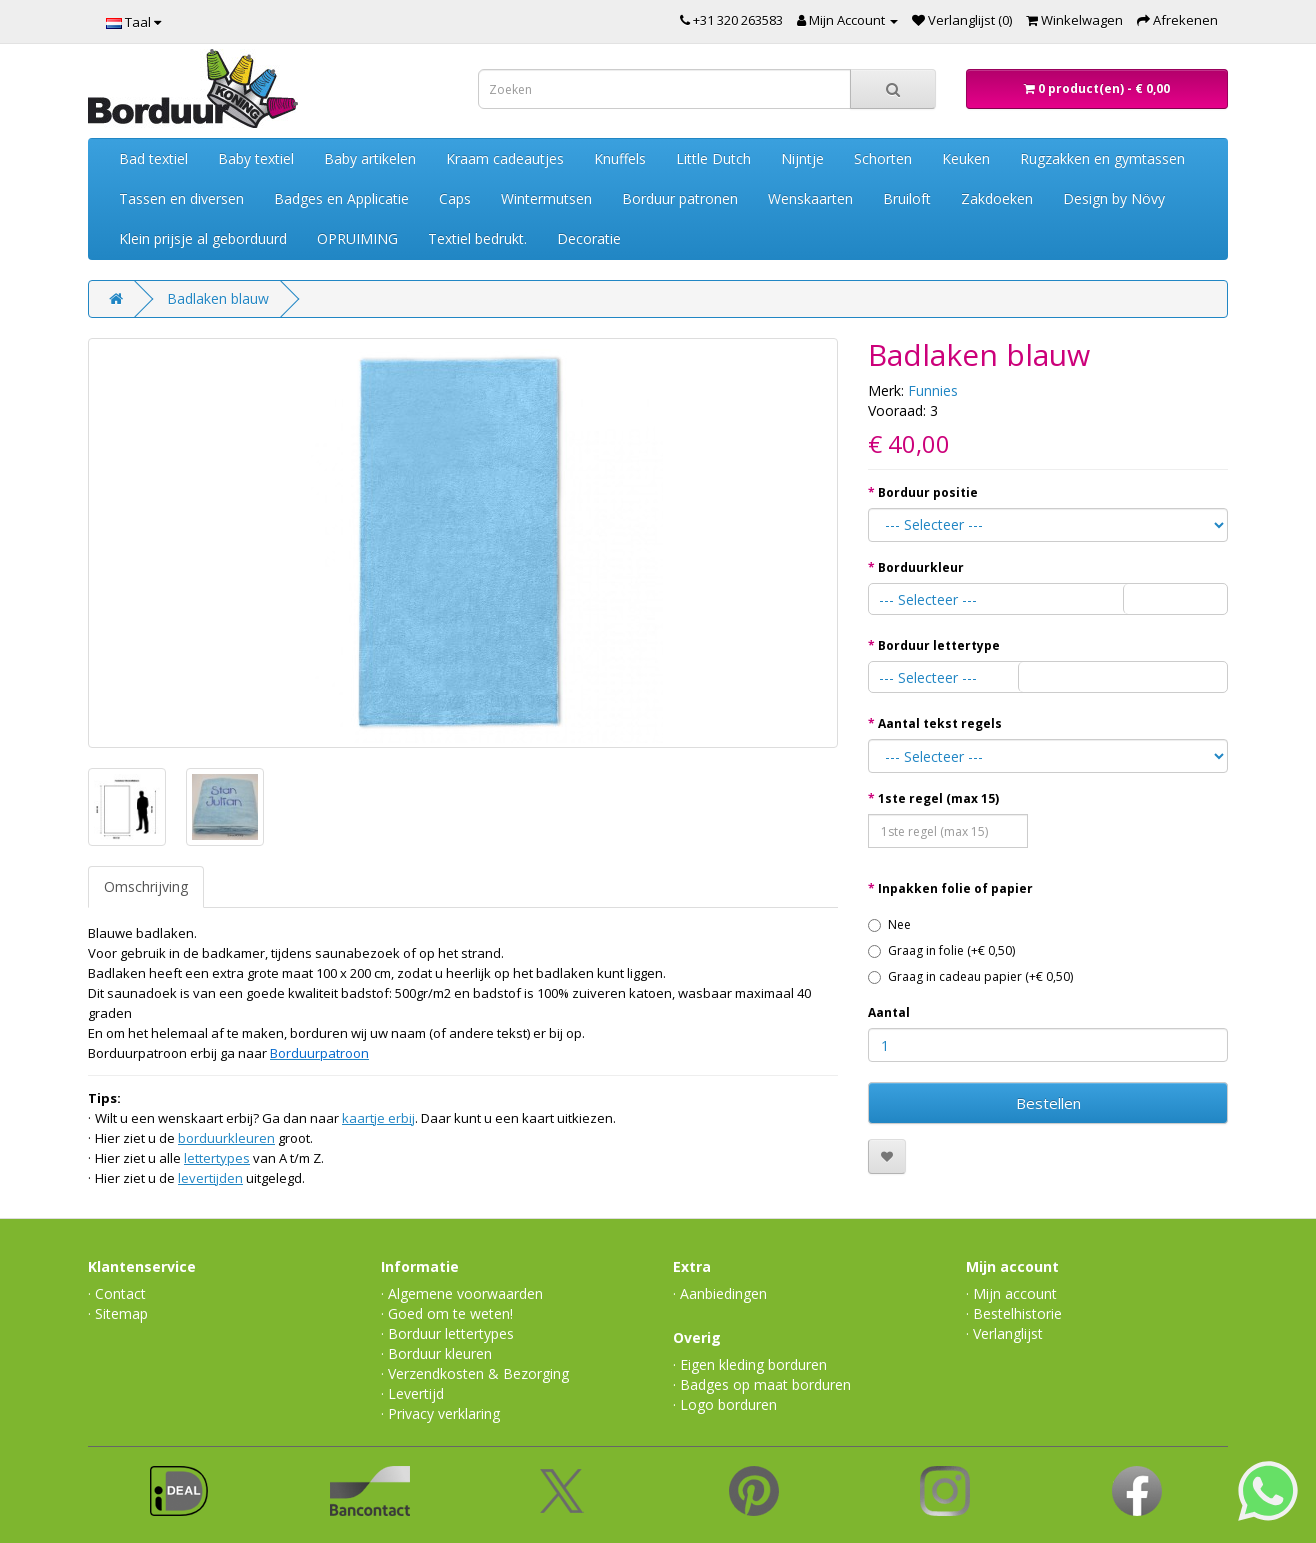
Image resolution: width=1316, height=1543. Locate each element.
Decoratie (589, 238)
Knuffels (620, 158)
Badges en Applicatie (341, 198)
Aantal (889, 1012)
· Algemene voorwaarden (462, 1293)
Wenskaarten (810, 198)
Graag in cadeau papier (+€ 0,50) (970, 976)
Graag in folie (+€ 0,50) (941, 950)
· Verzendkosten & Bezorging (475, 1373)
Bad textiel (153, 158)
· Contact (117, 1293)
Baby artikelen (370, 158)
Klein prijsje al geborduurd (203, 238)
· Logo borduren (725, 1404)
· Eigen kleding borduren (750, 1364)
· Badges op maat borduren (762, 1384)
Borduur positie (928, 492)
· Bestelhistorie (1014, 1313)
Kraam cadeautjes (505, 158)
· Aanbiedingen (720, 1293)
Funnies (933, 390)
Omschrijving (146, 886)
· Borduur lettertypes (447, 1333)
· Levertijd (412, 1393)
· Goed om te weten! (447, 1313)
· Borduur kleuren (436, 1353)
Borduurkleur (921, 567)
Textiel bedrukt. (477, 238)
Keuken (966, 158)
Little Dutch (713, 158)
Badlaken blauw (218, 298)
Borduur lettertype (939, 645)
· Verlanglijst (1004, 1333)
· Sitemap (118, 1313)
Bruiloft (907, 198)
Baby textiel (256, 158)
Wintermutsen (546, 198)
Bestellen (1048, 1103)
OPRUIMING (357, 238)
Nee (889, 924)
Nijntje (802, 158)
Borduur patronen (680, 198)
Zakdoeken (997, 198)
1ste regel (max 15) (938, 798)
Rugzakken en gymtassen (1102, 158)
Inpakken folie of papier (955, 888)
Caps (455, 198)
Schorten (883, 158)
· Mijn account (1011, 1293)
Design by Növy (1114, 198)
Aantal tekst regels (940, 723)
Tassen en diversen (181, 198)
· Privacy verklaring (440, 1413)
